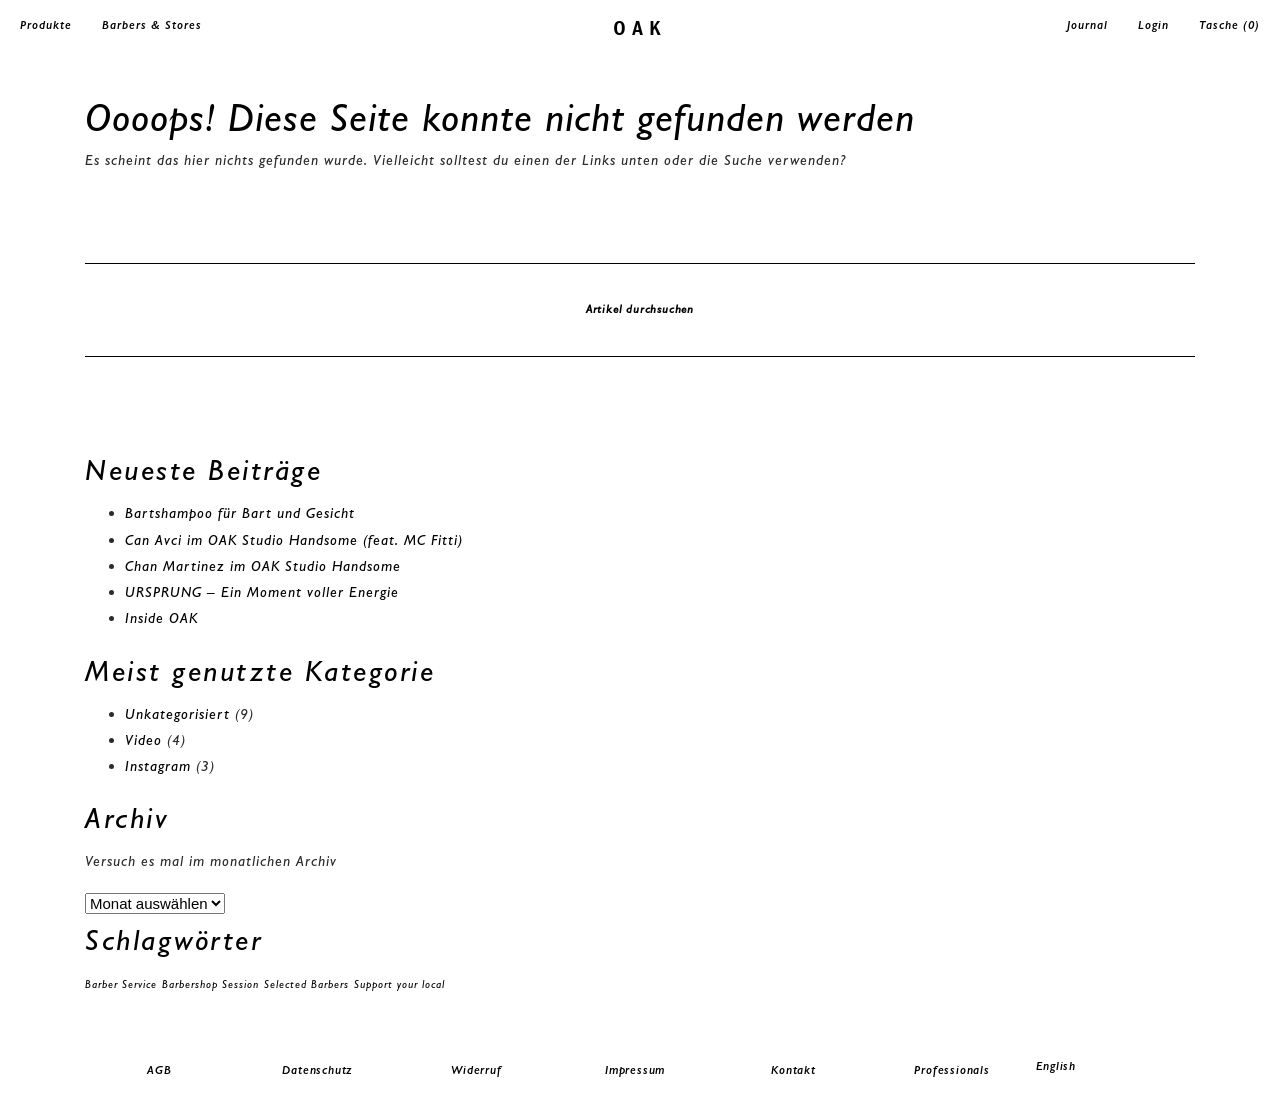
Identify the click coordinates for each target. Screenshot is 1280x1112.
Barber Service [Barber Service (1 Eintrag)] (121, 984)
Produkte (46, 25)
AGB (159, 1070)
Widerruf (476, 1070)
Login (1153, 25)
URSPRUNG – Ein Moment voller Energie (262, 592)
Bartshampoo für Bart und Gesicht (240, 513)
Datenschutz (317, 1070)
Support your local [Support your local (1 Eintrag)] (399, 984)
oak (640, 26)
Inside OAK (161, 618)
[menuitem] (1110, 1066)
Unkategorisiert (177, 714)
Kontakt (793, 1070)
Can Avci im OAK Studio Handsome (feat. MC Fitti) (294, 540)
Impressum (635, 1070)
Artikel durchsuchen (640, 309)
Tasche (1229, 25)
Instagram (158, 766)
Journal (1087, 25)
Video (143, 740)
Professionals (951, 1070)
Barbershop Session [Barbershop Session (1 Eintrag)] (210, 984)
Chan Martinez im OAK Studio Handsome (263, 566)
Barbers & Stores (152, 25)
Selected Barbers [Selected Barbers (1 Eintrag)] (306, 984)
